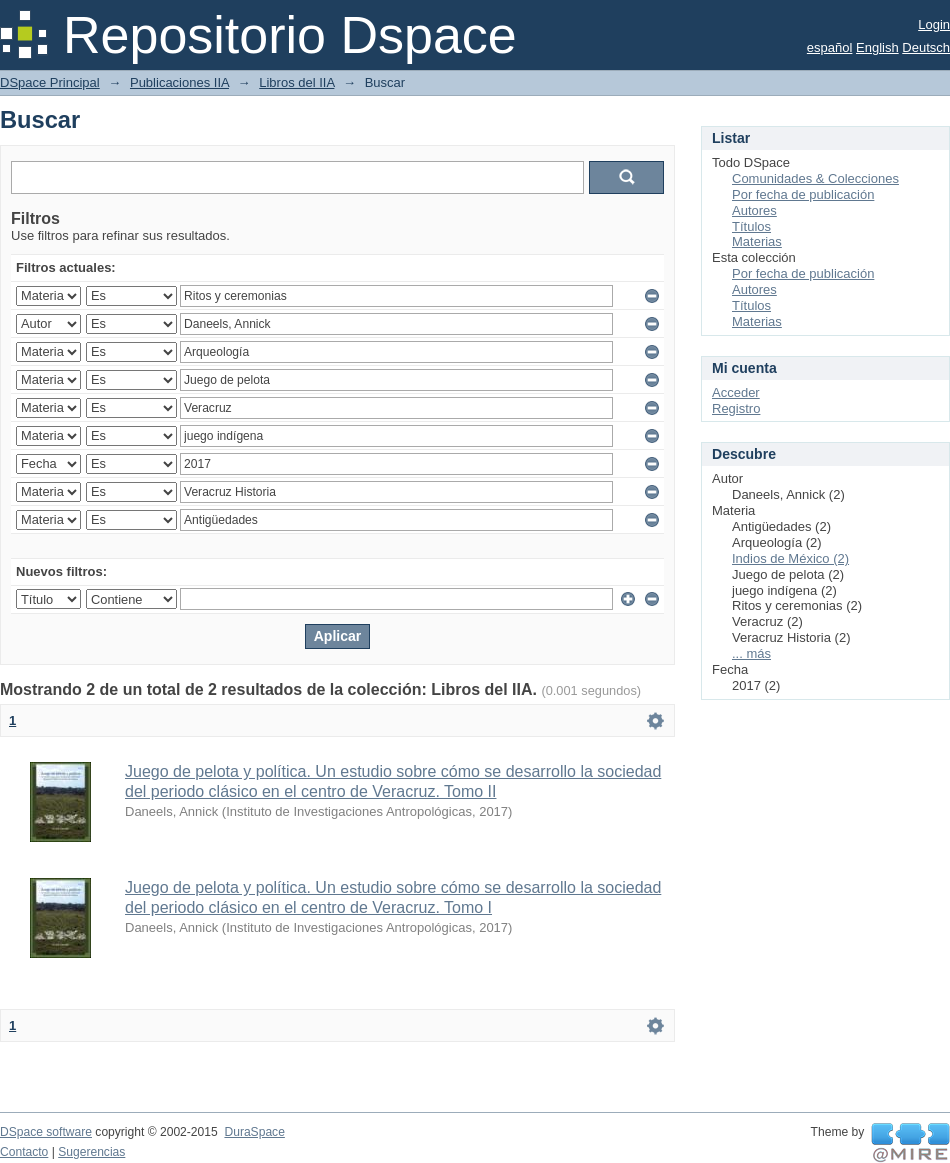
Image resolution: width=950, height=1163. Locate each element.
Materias (757, 241)
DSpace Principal (50, 82)
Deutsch (926, 47)
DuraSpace (254, 1132)
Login (934, 24)
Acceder (736, 392)
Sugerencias (91, 1152)
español (830, 47)
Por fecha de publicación (803, 194)
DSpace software (46, 1132)
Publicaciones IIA (179, 82)
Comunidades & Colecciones (815, 178)
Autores (754, 210)
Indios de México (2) (790, 558)
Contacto (24, 1152)
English (877, 47)
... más (751, 653)
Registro (736, 408)
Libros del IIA (296, 82)
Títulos (751, 226)
